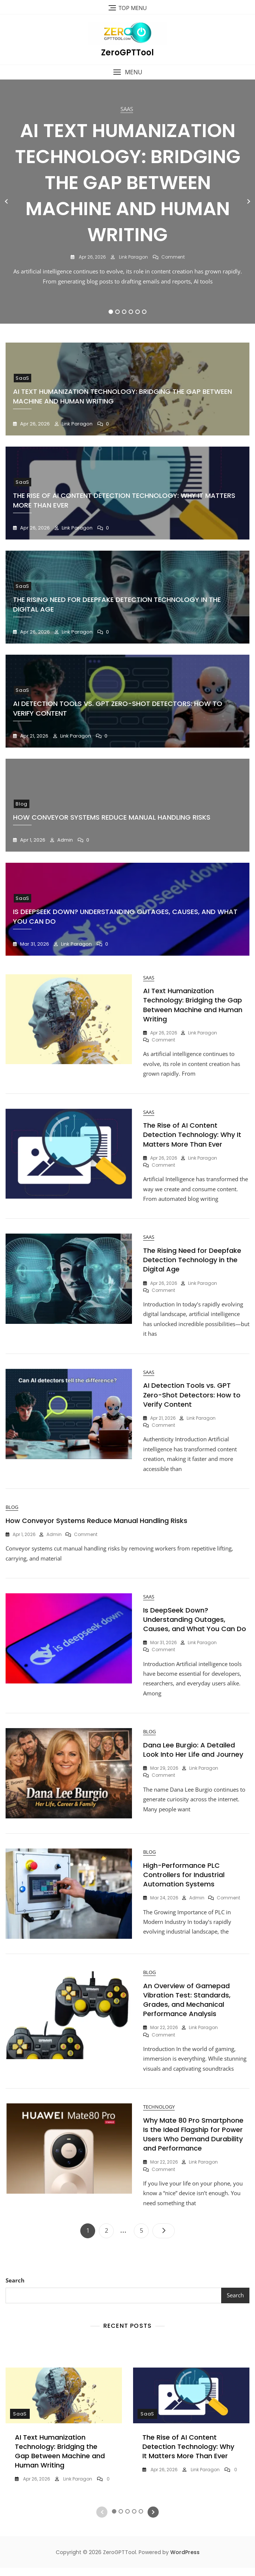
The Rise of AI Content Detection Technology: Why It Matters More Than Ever (192, 1136)
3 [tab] (124, 312)
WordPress (185, 2560)
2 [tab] (117, 312)
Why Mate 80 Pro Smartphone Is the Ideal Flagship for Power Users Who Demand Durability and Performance (193, 2142)
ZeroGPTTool (127, 52)
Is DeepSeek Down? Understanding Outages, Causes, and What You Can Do (194, 1625)
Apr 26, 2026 (92, 257)
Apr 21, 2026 (33, 735)
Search (15, 2288)
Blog (22, 803)
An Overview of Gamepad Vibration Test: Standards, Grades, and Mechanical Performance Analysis (186, 2006)
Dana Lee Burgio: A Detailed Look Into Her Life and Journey (193, 1756)
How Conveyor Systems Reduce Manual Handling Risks (111, 817)
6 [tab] (144, 312)
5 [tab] (137, 312)
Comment (173, 256)
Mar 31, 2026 (34, 943)
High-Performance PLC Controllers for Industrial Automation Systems (184, 1881)
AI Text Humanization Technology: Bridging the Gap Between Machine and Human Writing (128, 183)
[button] (127, 72)
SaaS (126, 109)
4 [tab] (131, 312)
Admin (64, 839)
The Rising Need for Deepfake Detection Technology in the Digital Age (192, 1262)
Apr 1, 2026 (32, 839)
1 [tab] (111, 312)
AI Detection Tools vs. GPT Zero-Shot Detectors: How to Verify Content (192, 1398)
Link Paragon (133, 257)
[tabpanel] (127, 201)
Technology (159, 2114)
